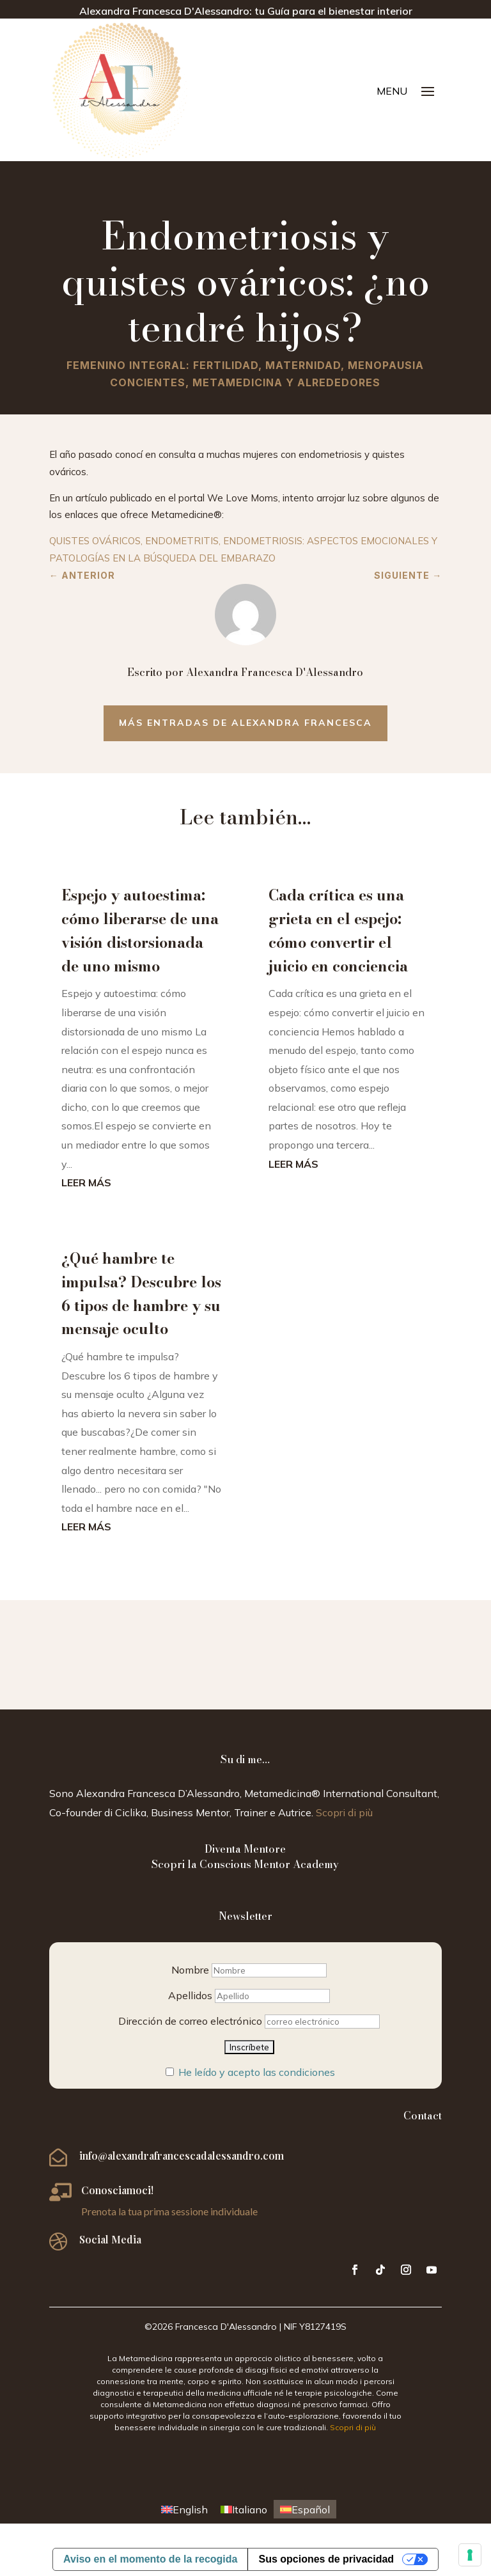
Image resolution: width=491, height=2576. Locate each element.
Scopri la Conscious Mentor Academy (245, 1864)
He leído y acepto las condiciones (256, 2072)
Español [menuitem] (311, 2509)
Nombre (190, 1969)
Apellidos (190, 1995)
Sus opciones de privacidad (326, 2559)
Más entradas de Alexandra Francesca (245, 722)
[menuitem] (184, 2509)
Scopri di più (344, 1812)
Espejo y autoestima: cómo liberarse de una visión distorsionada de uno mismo (140, 930)
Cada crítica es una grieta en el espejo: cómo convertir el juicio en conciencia (338, 930)
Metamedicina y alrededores (286, 382)
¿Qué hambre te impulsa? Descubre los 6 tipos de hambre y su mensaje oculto (141, 1293)
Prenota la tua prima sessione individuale (169, 2211)
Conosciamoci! (117, 2190)
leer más (86, 1182)
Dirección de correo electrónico (190, 2020)
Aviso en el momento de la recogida (150, 2559)
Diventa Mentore (245, 1849)
